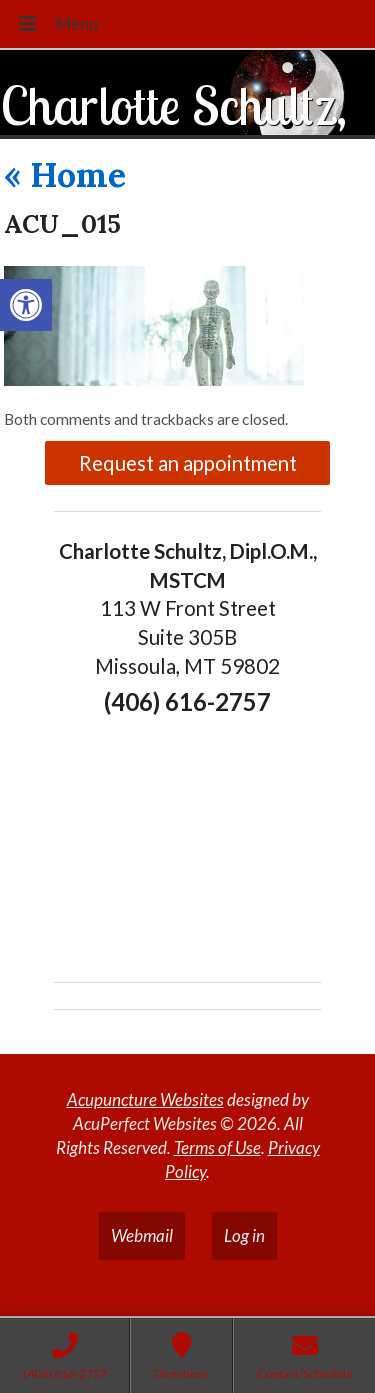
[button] (26, 305)
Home (65, 174)
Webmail (142, 1235)
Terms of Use (217, 1147)
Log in (244, 1235)
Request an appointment (188, 463)
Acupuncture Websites (145, 1099)
